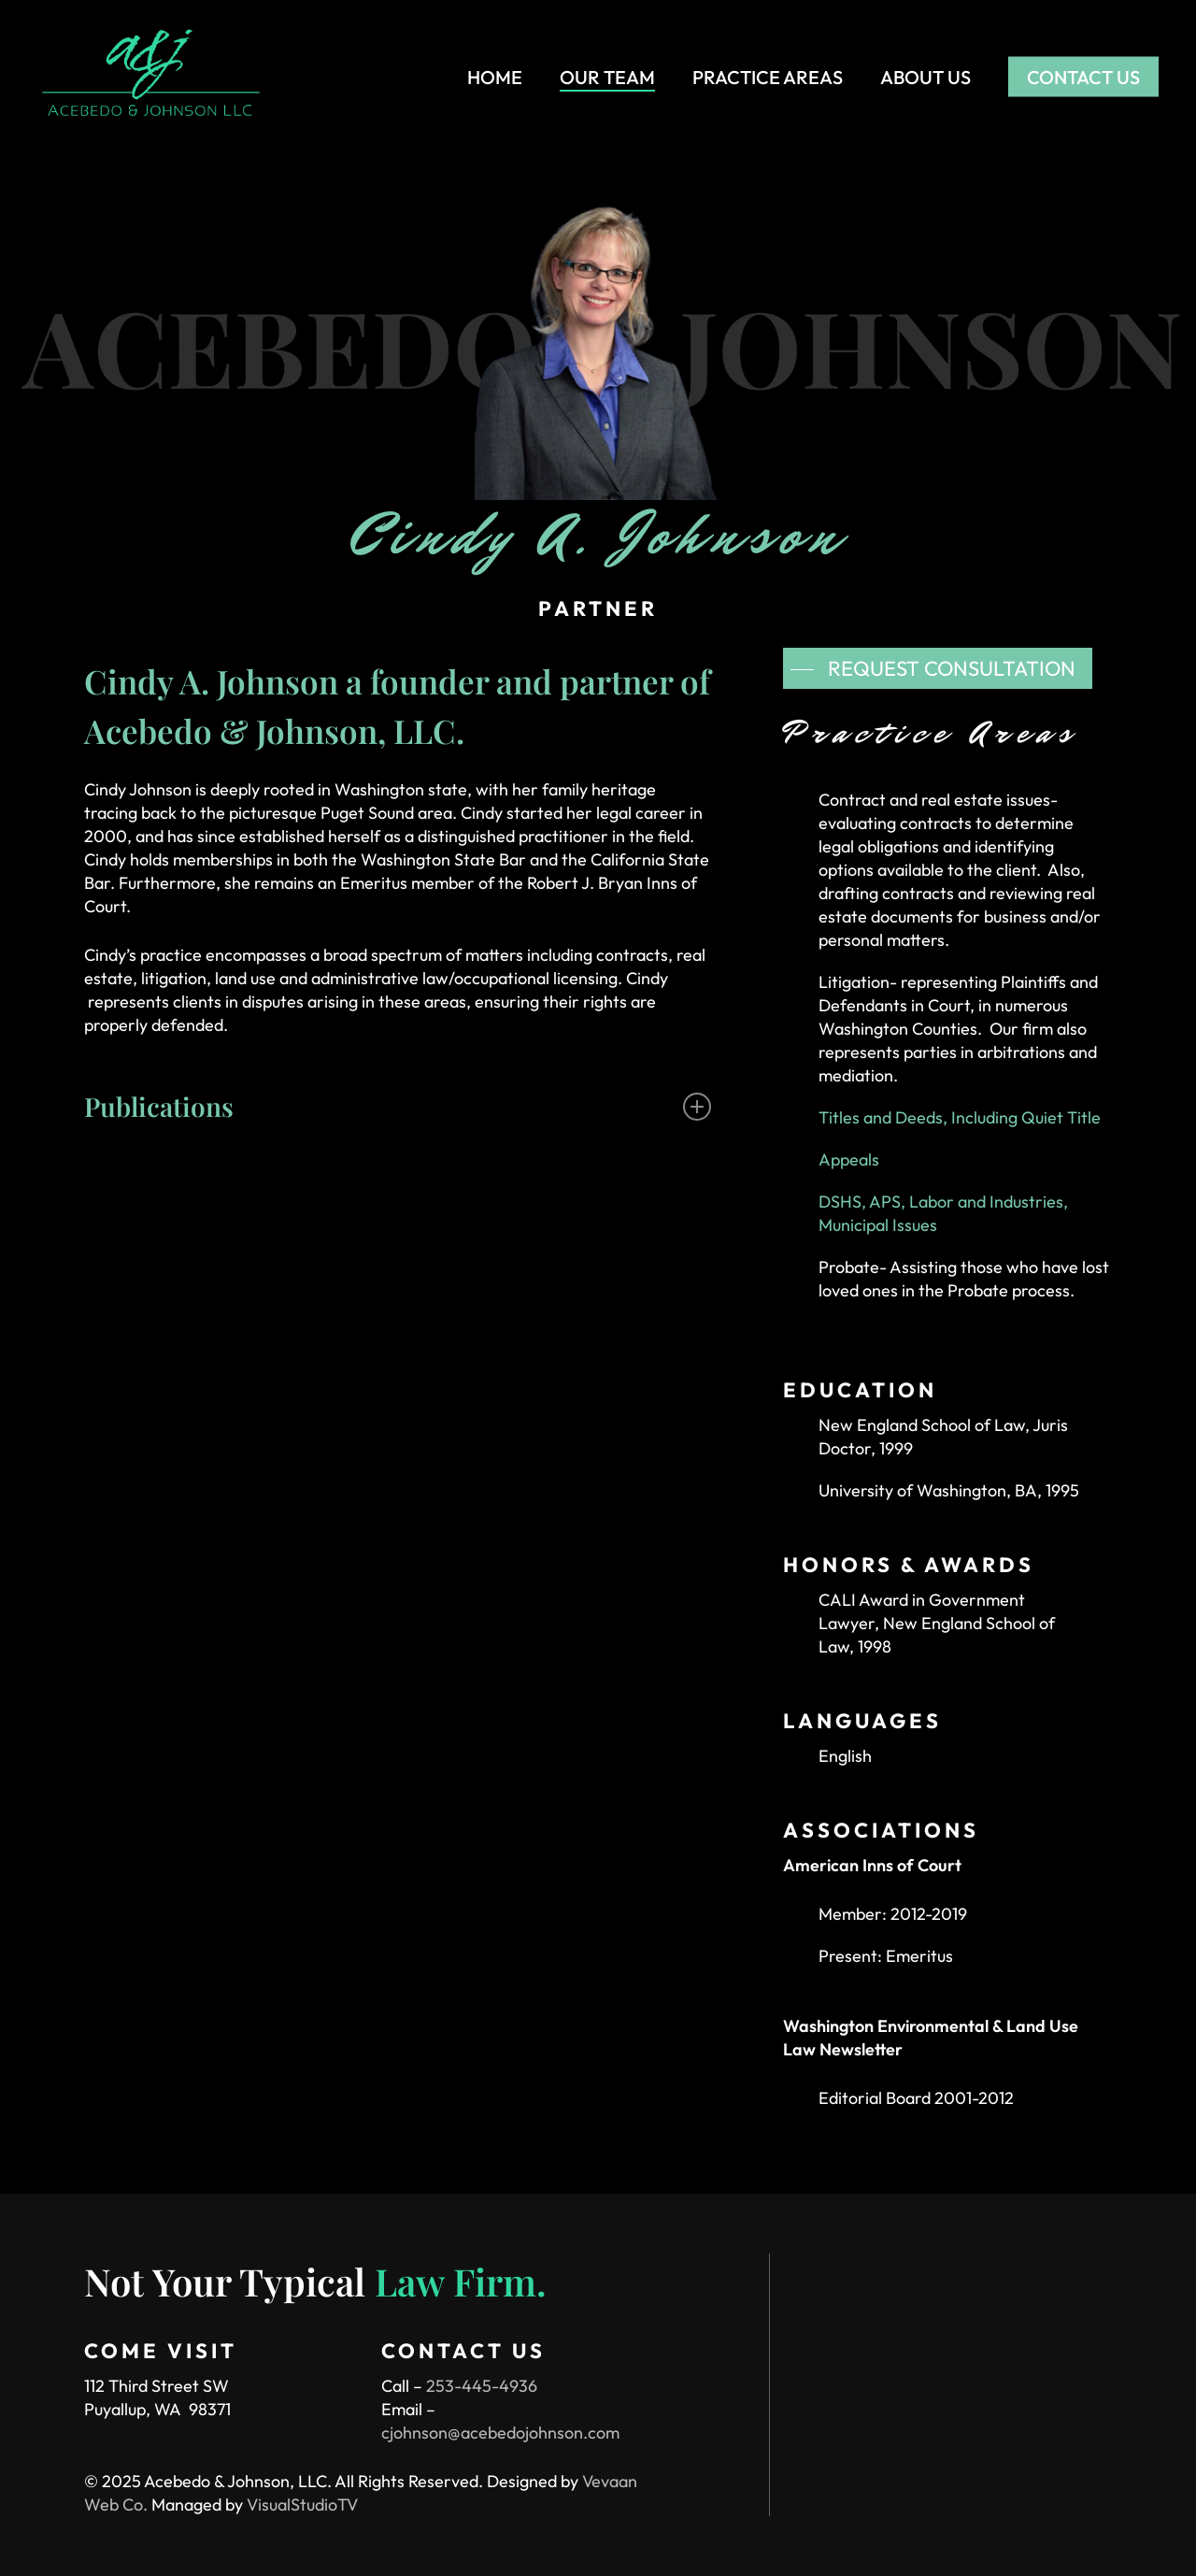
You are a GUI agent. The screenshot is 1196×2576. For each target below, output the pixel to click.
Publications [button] (397, 1106)
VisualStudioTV (302, 2504)
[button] (937, 668)
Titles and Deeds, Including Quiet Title (960, 1117)
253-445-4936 (481, 2386)
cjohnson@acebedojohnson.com (500, 2432)
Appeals (849, 1159)
